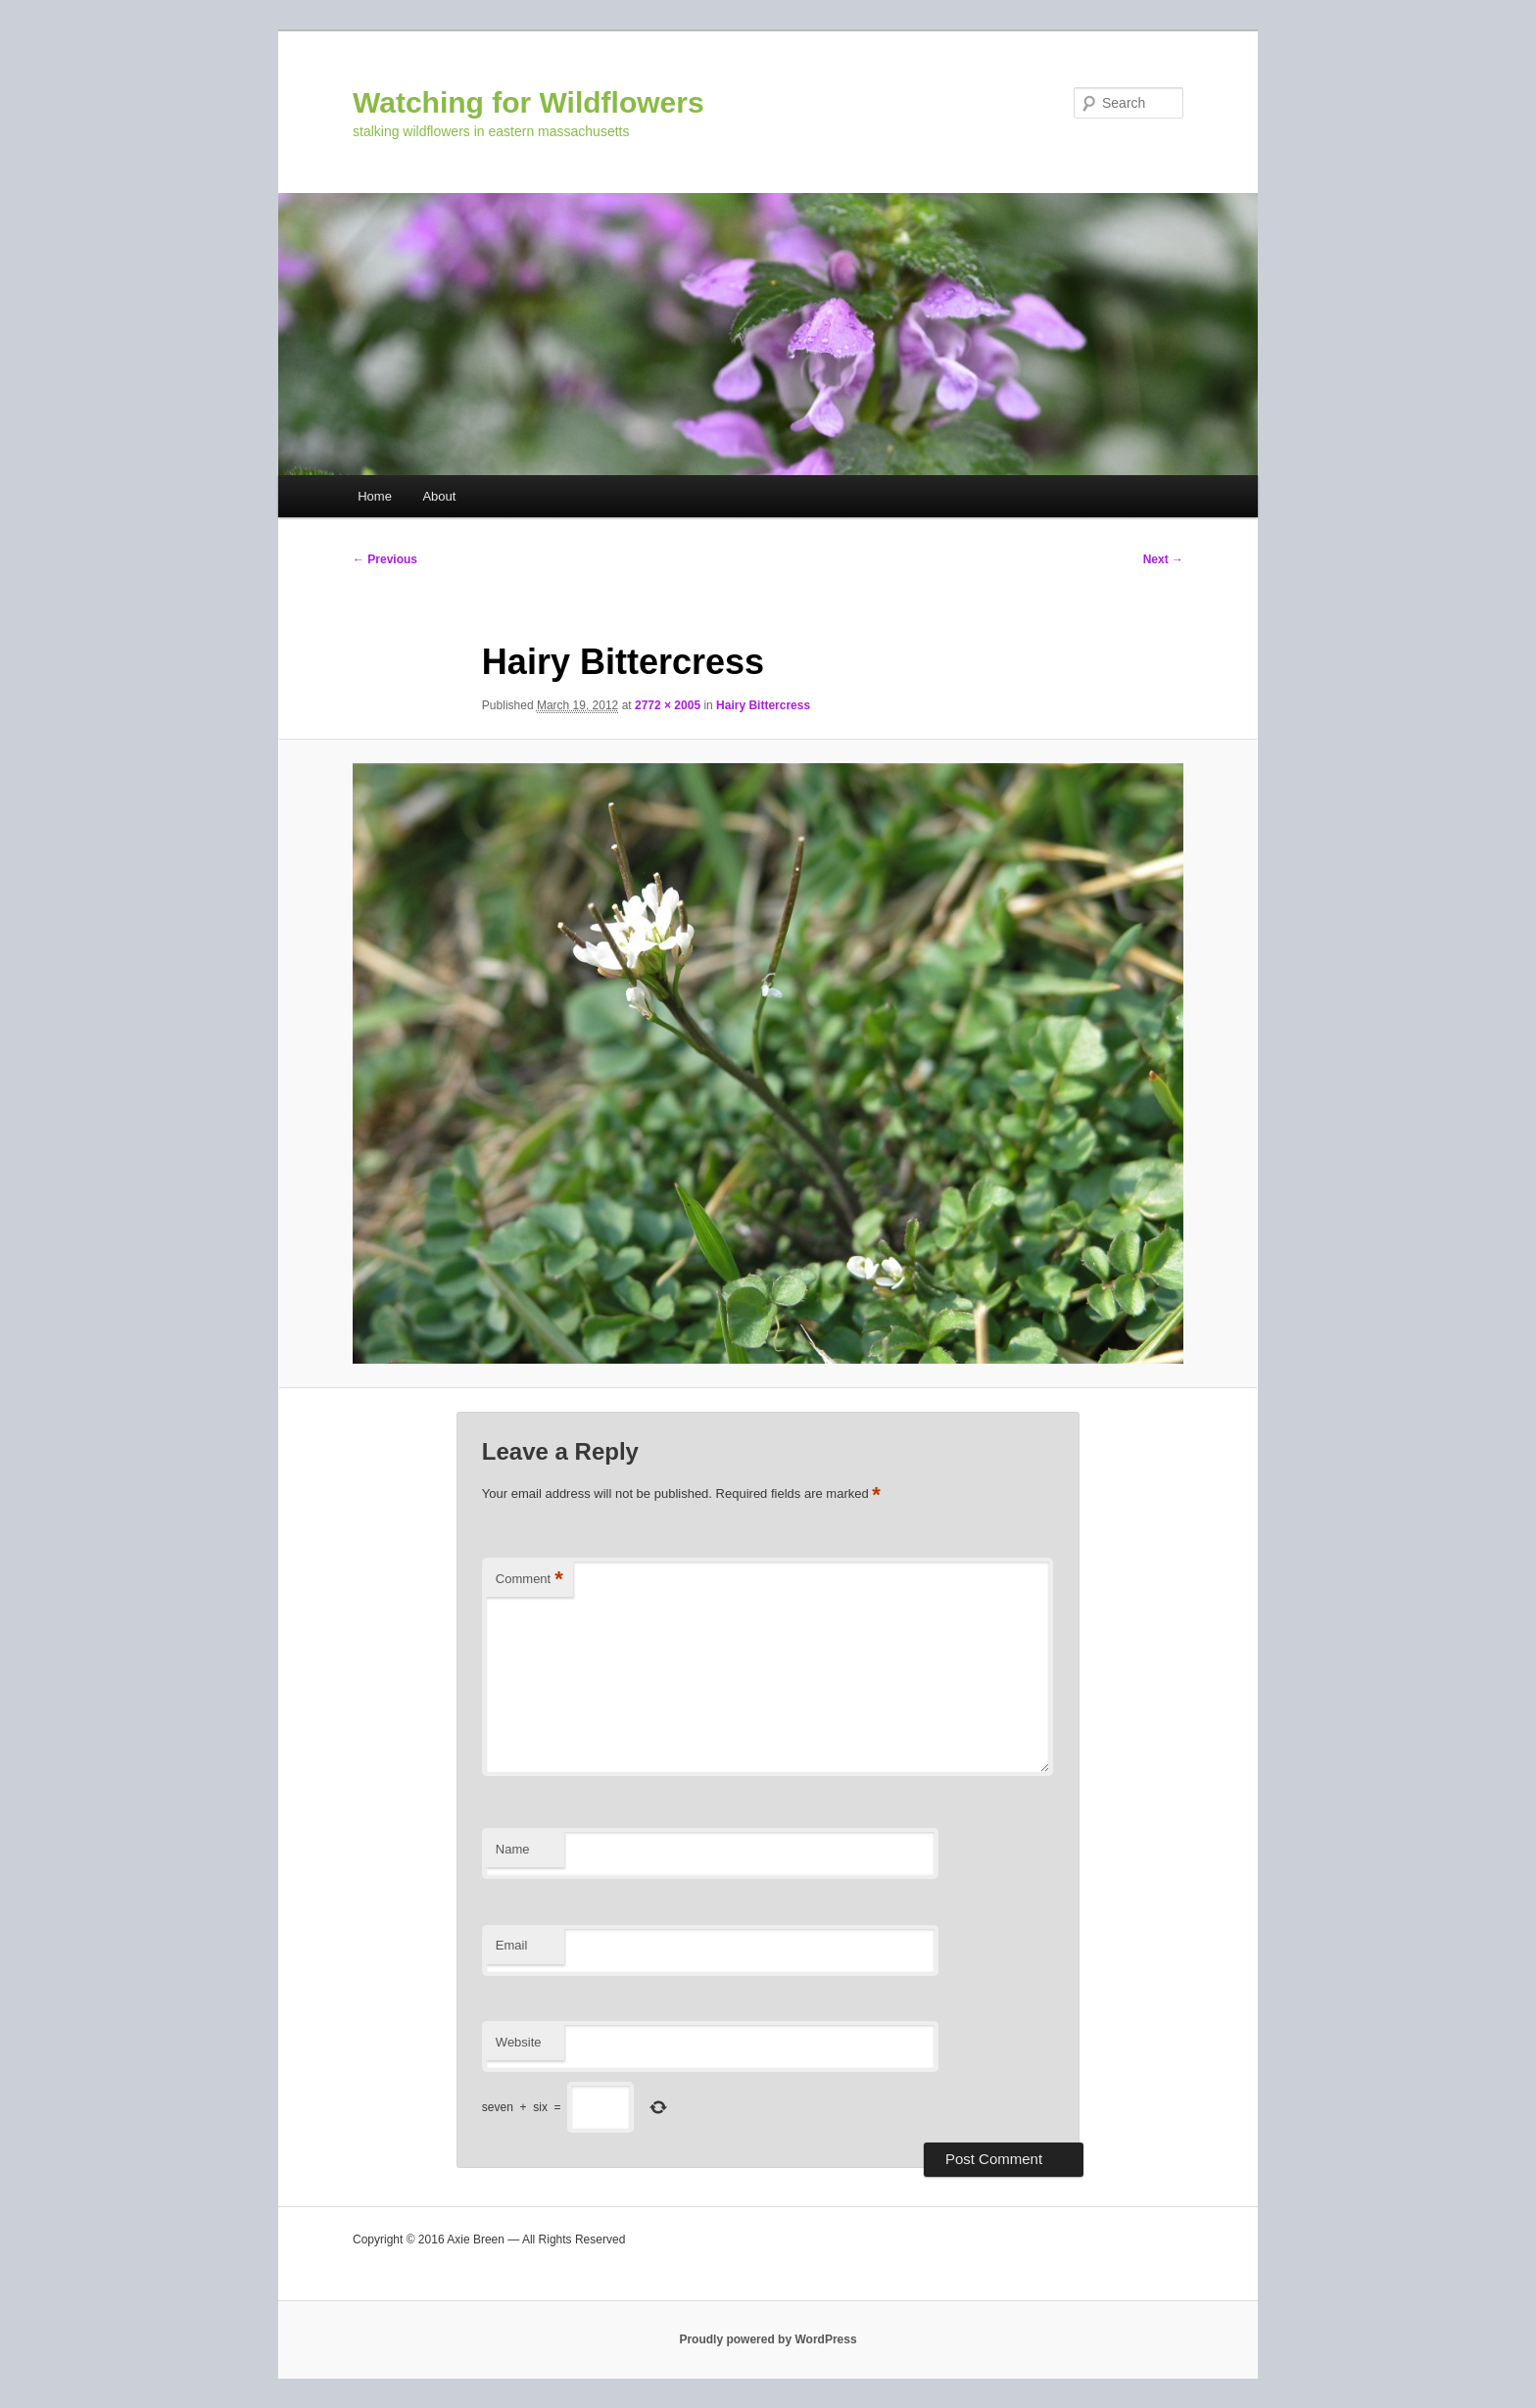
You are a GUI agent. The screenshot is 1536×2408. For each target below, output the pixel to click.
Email (512, 1945)
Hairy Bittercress (763, 705)
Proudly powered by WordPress (767, 2339)
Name (513, 1849)
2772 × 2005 (667, 705)
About (439, 496)
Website (519, 2042)
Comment (529, 1579)
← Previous (385, 559)
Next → (1163, 559)
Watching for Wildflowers (528, 102)
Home (375, 496)
